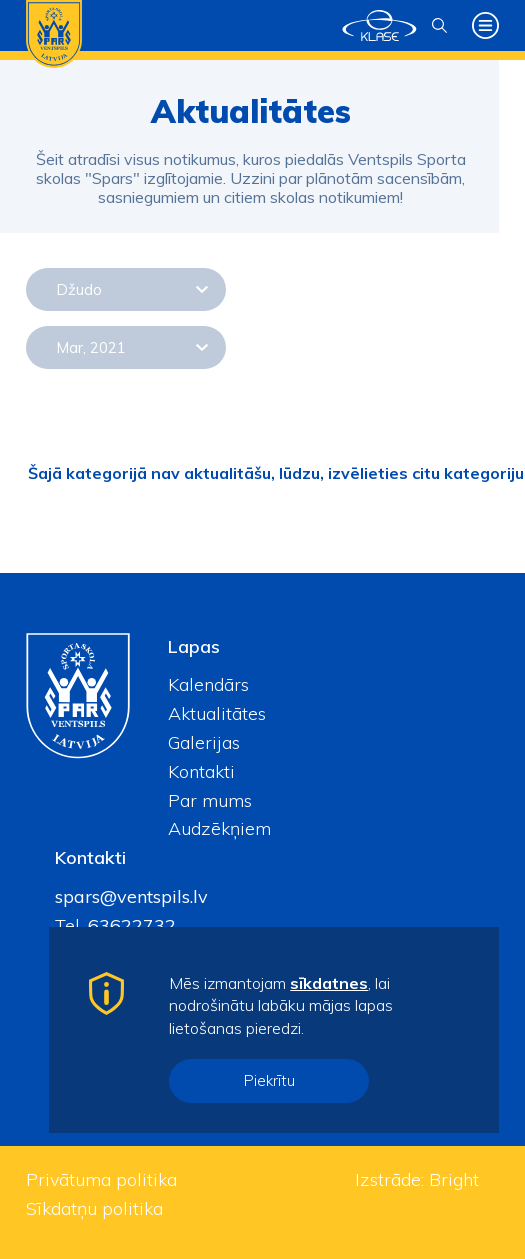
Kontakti (201, 771)
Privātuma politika (101, 1179)
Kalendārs (208, 684)
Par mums (210, 800)
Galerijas (204, 742)
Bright (454, 1179)
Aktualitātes (217, 713)
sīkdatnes (329, 983)
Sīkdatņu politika (94, 1208)
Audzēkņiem (219, 828)
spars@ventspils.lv (131, 896)
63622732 (129, 925)
